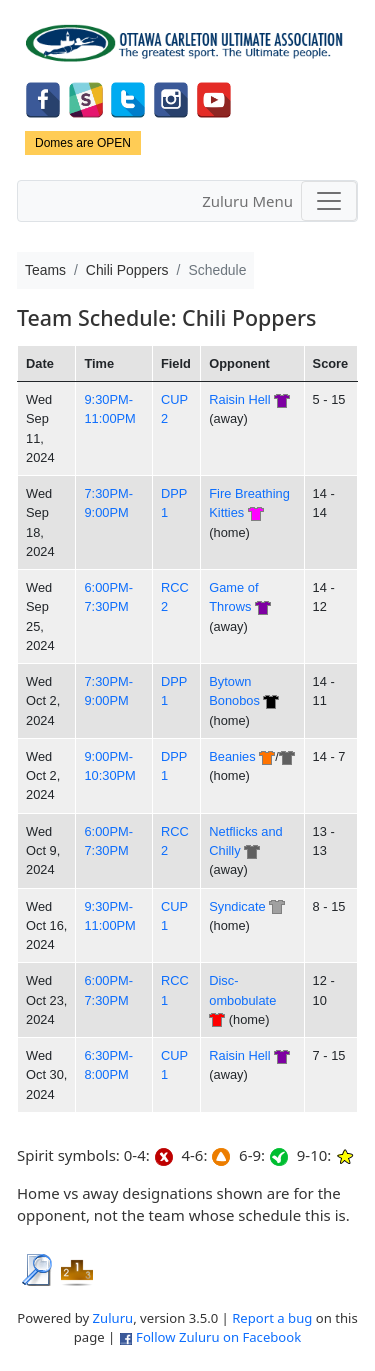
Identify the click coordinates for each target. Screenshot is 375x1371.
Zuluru (113, 1318)
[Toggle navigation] (329, 201)
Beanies (232, 756)
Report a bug (272, 1318)
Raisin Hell (239, 399)
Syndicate (237, 906)
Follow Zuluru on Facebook (218, 1337)
